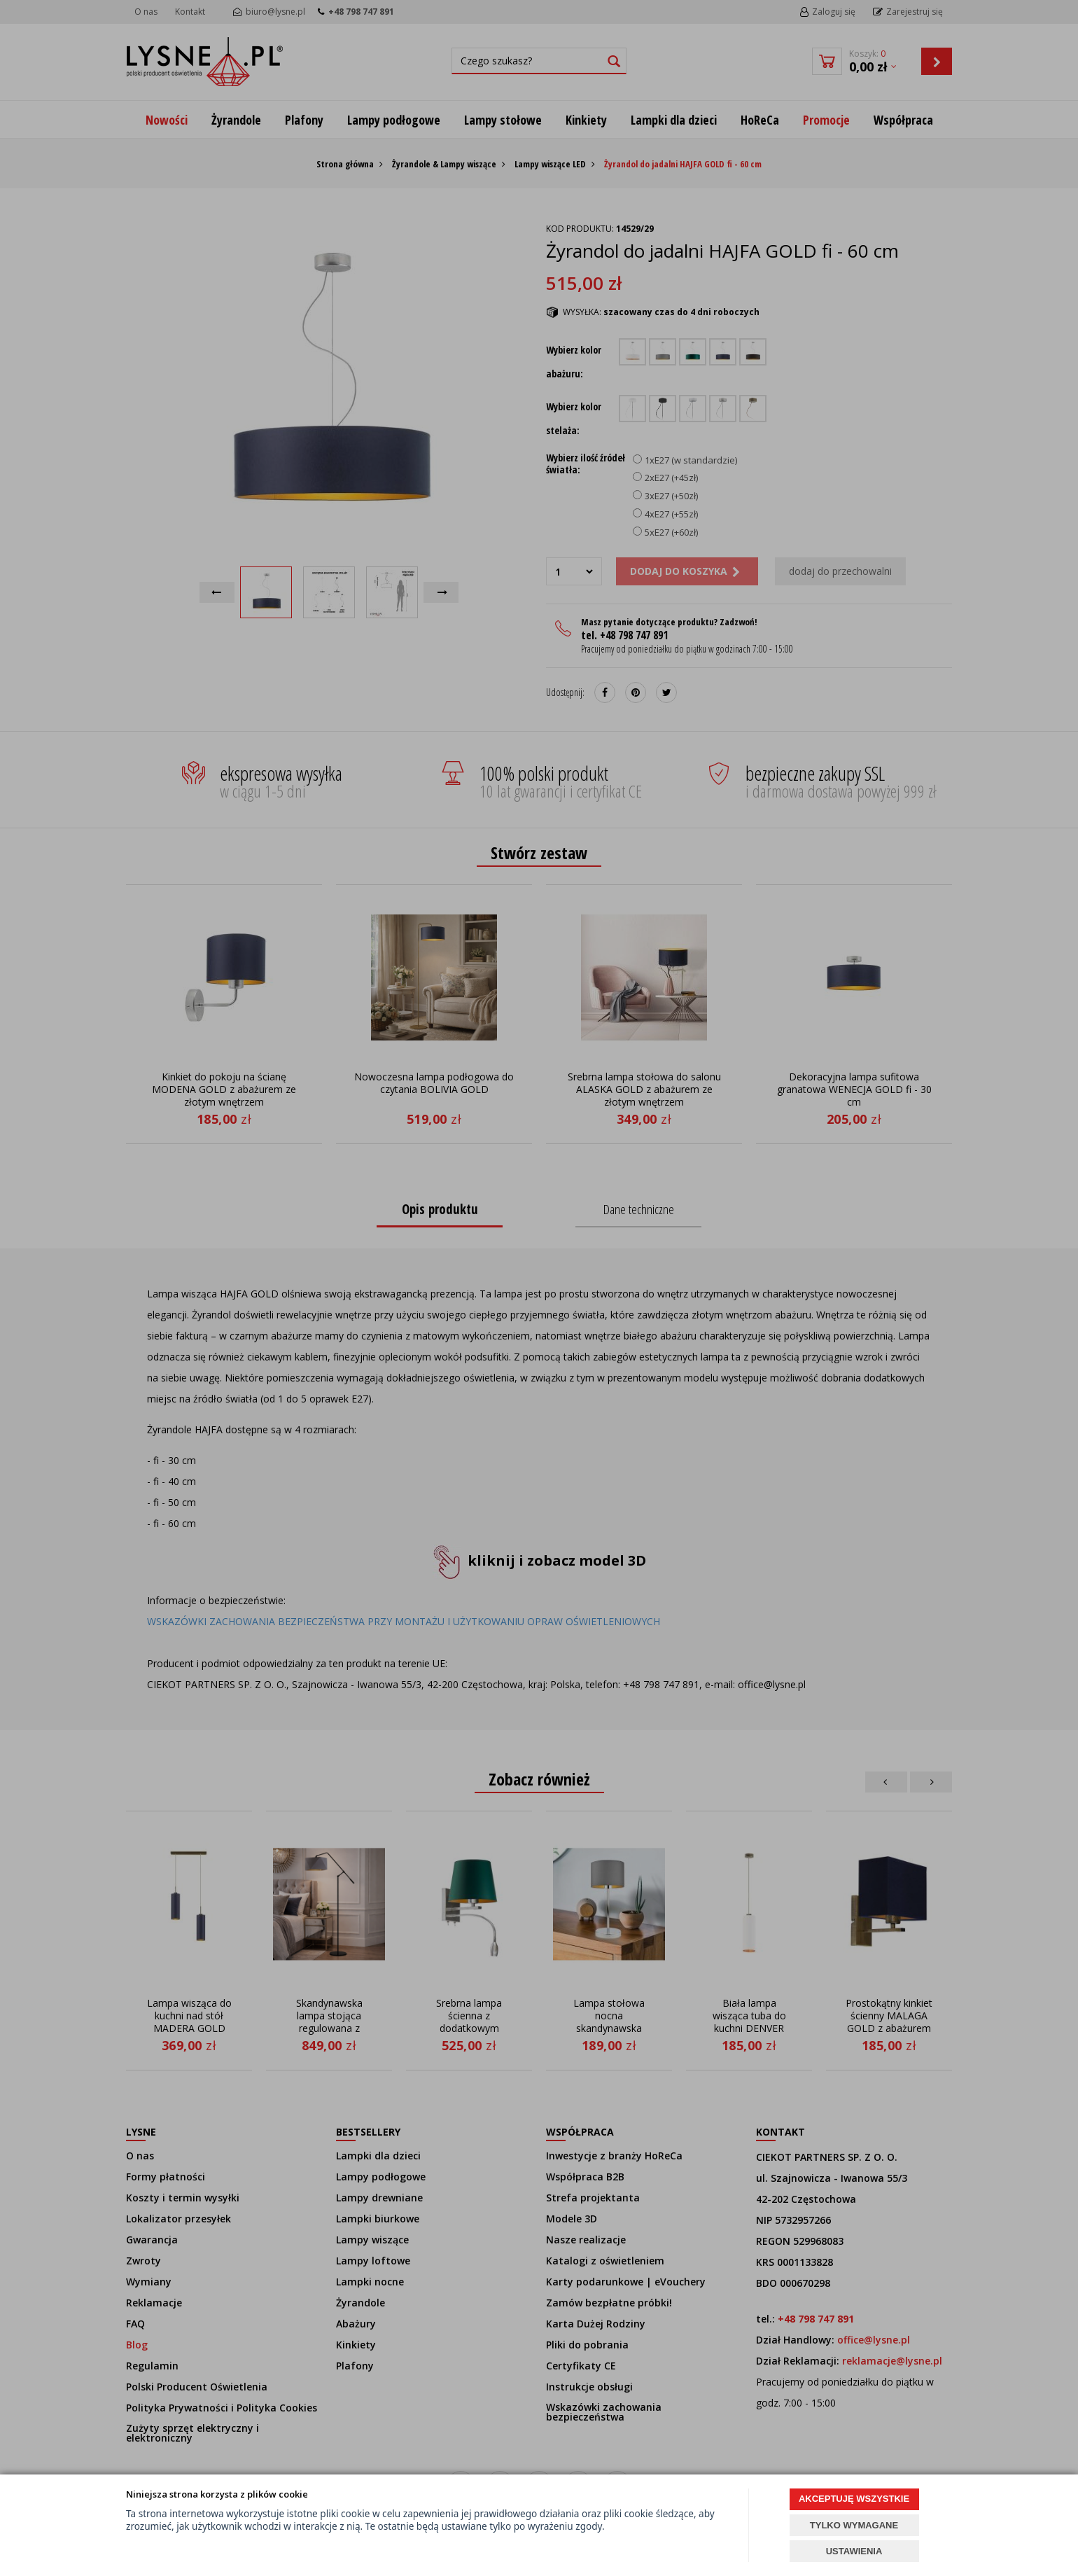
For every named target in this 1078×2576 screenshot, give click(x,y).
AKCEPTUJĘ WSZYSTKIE (854, 2498)
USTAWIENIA (854, 2551)
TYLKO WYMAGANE (854, 2525)
